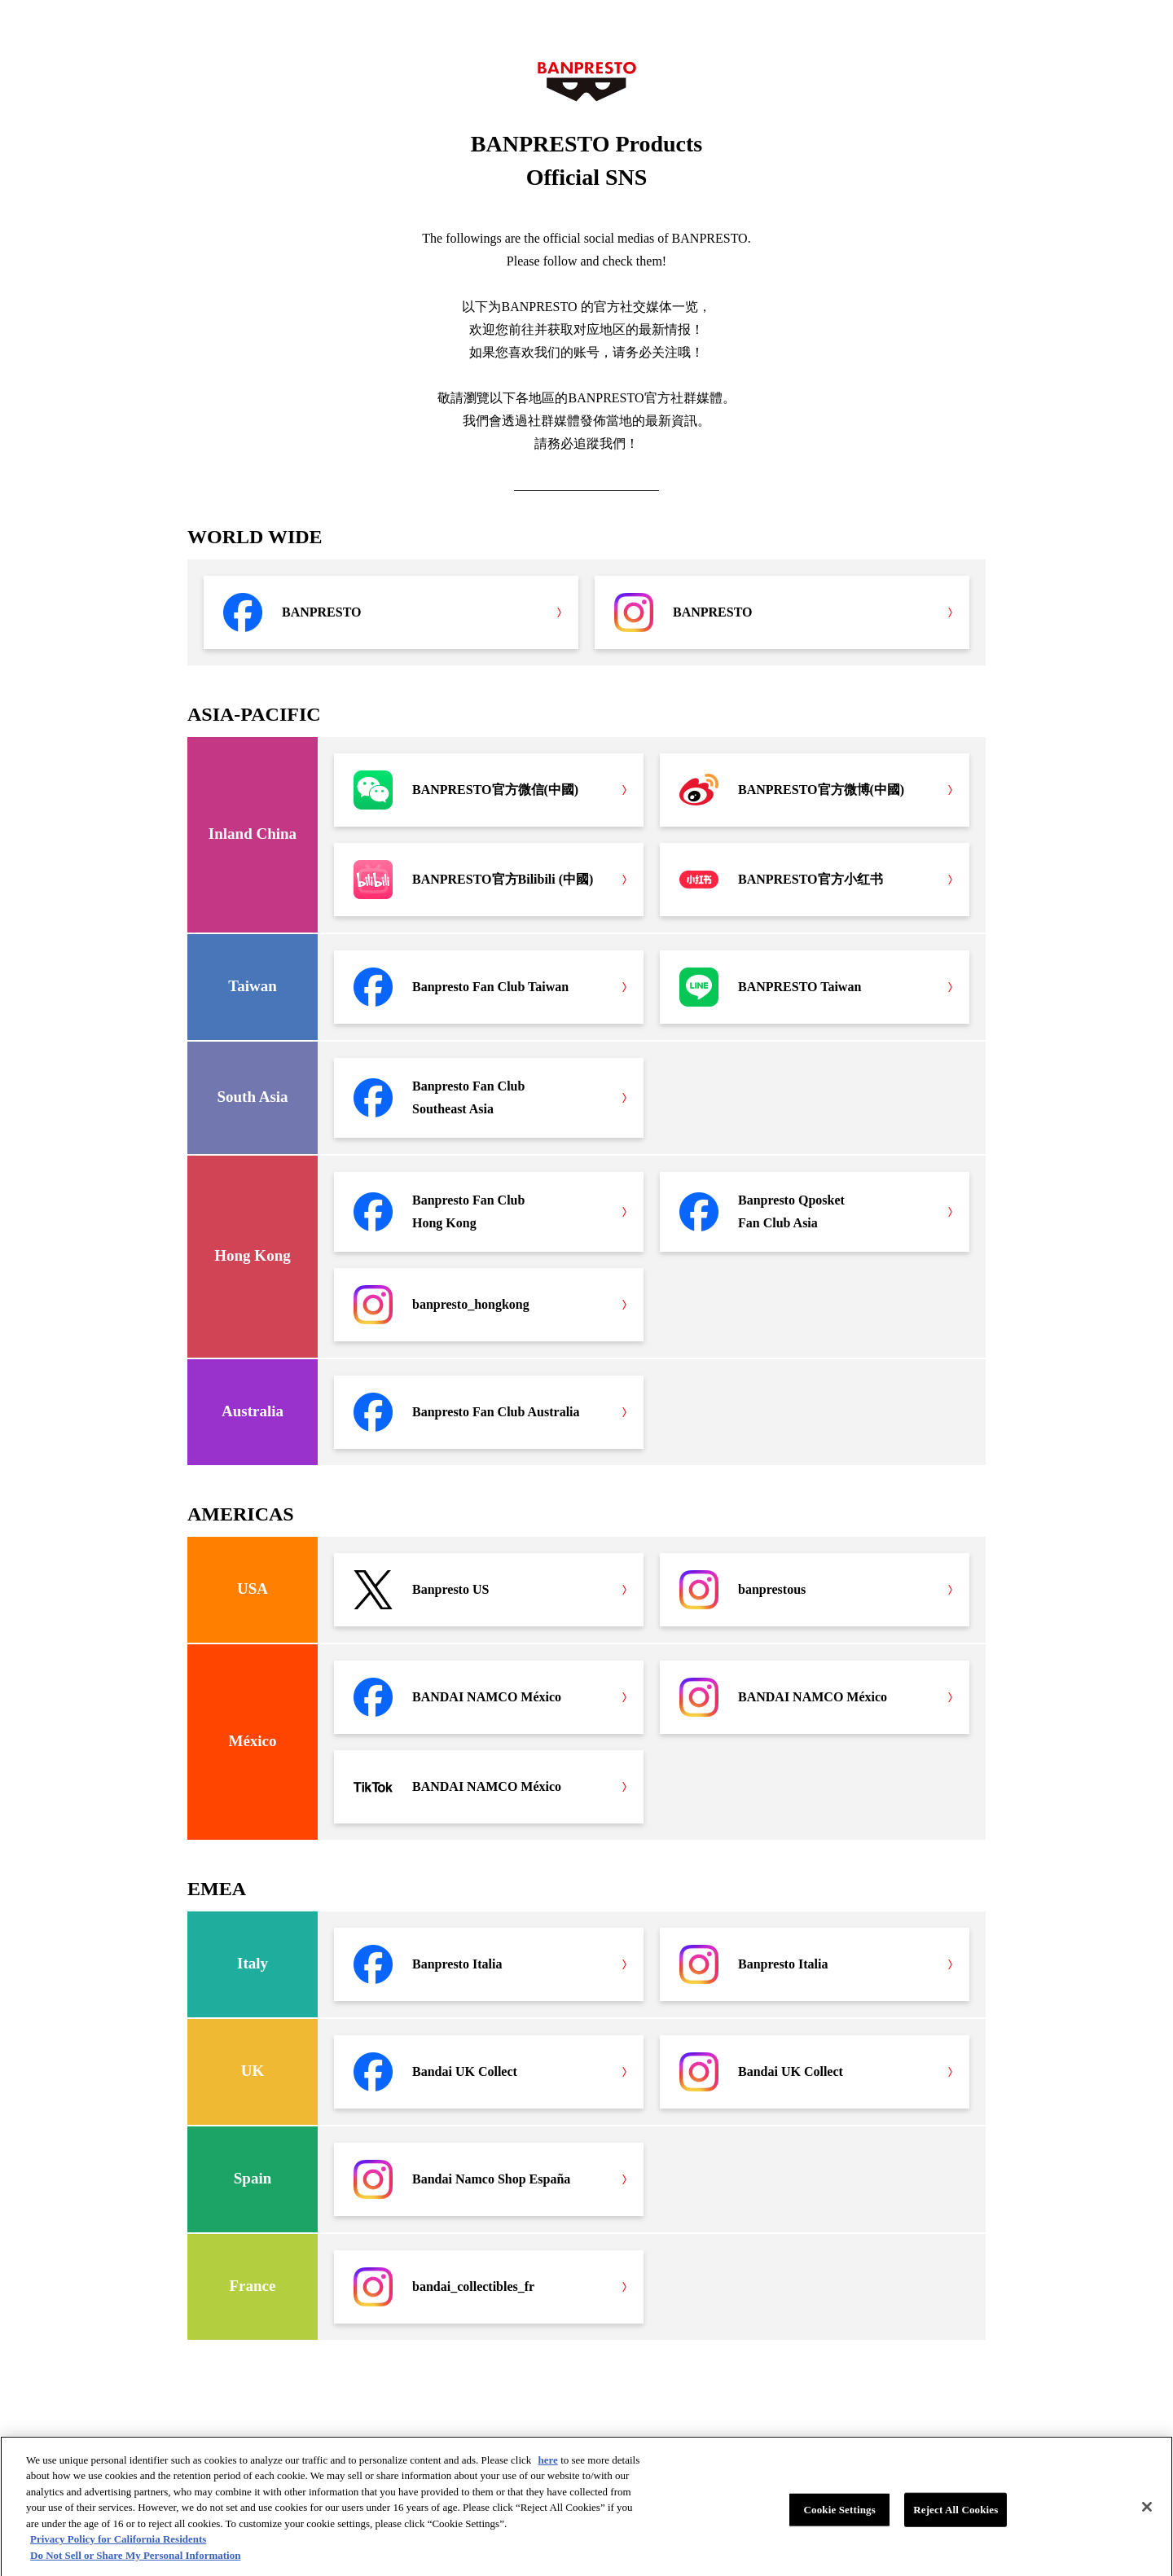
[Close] (1147, 2514)
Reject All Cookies (955, 2516)
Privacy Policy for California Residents (118, 2545)
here (548, 2466)
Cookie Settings (840, 2516)
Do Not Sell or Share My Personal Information (135, 2562)
